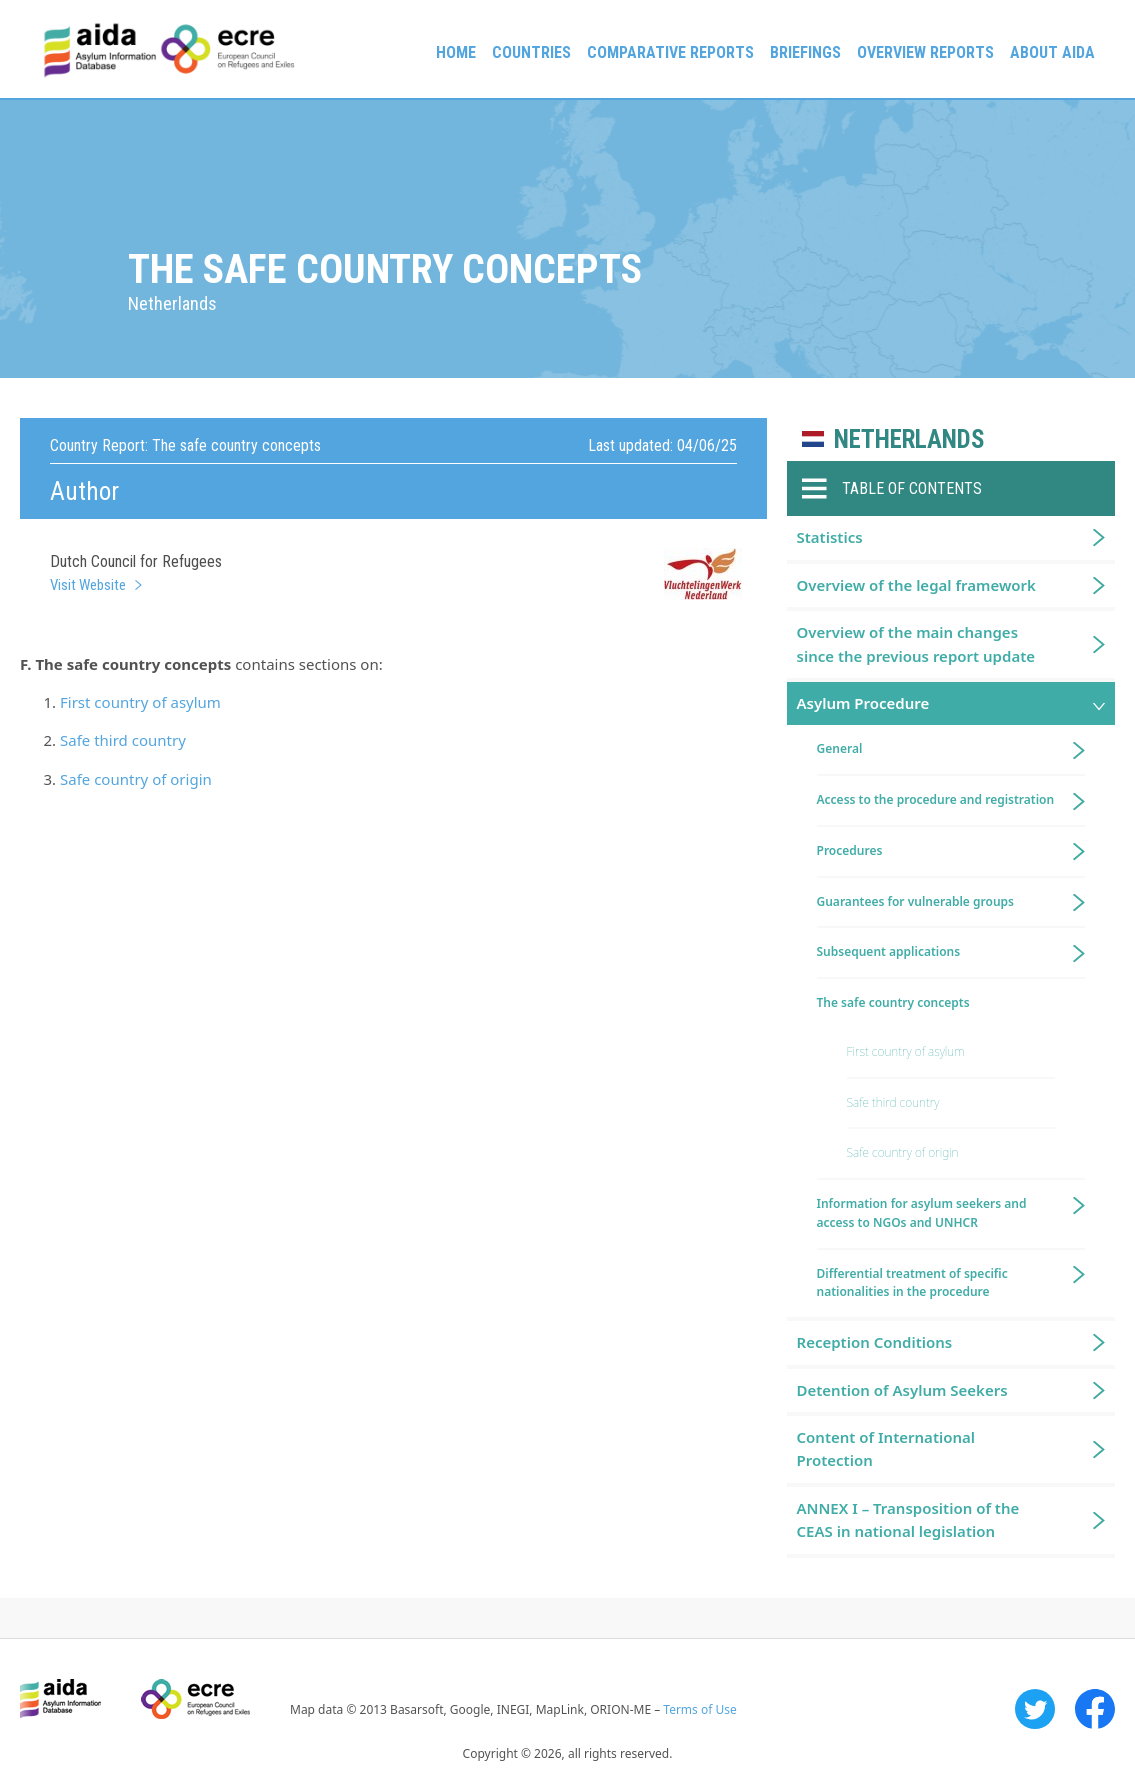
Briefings (805, 52)
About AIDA (1052, 52)
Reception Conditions (875, 1342)
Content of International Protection (886, 1448)
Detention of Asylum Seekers (902, 1390)
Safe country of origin (136, 779)
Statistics (830, 537)
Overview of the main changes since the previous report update (916, 643)
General (840, 748)
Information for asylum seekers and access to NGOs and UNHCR (922, 1213)
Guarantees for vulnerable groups (915, 901)
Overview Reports (925, 52)
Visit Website (88, 585)
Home (456, 52)
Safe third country (123, 740)
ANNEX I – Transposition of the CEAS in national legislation (908, 1519)
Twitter (1035, 1709)
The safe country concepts (893, 1002)
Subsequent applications (889, 951)
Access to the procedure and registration (936, 799)
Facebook (1095, 1709)
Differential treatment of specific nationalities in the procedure (912, 1283)
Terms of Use (699, 1709)
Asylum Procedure (863, 703)
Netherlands (909, 439)
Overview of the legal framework (916, 585)
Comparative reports (670, 52)
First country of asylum (140, 702)
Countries (531, 52)
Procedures (850, 850)
